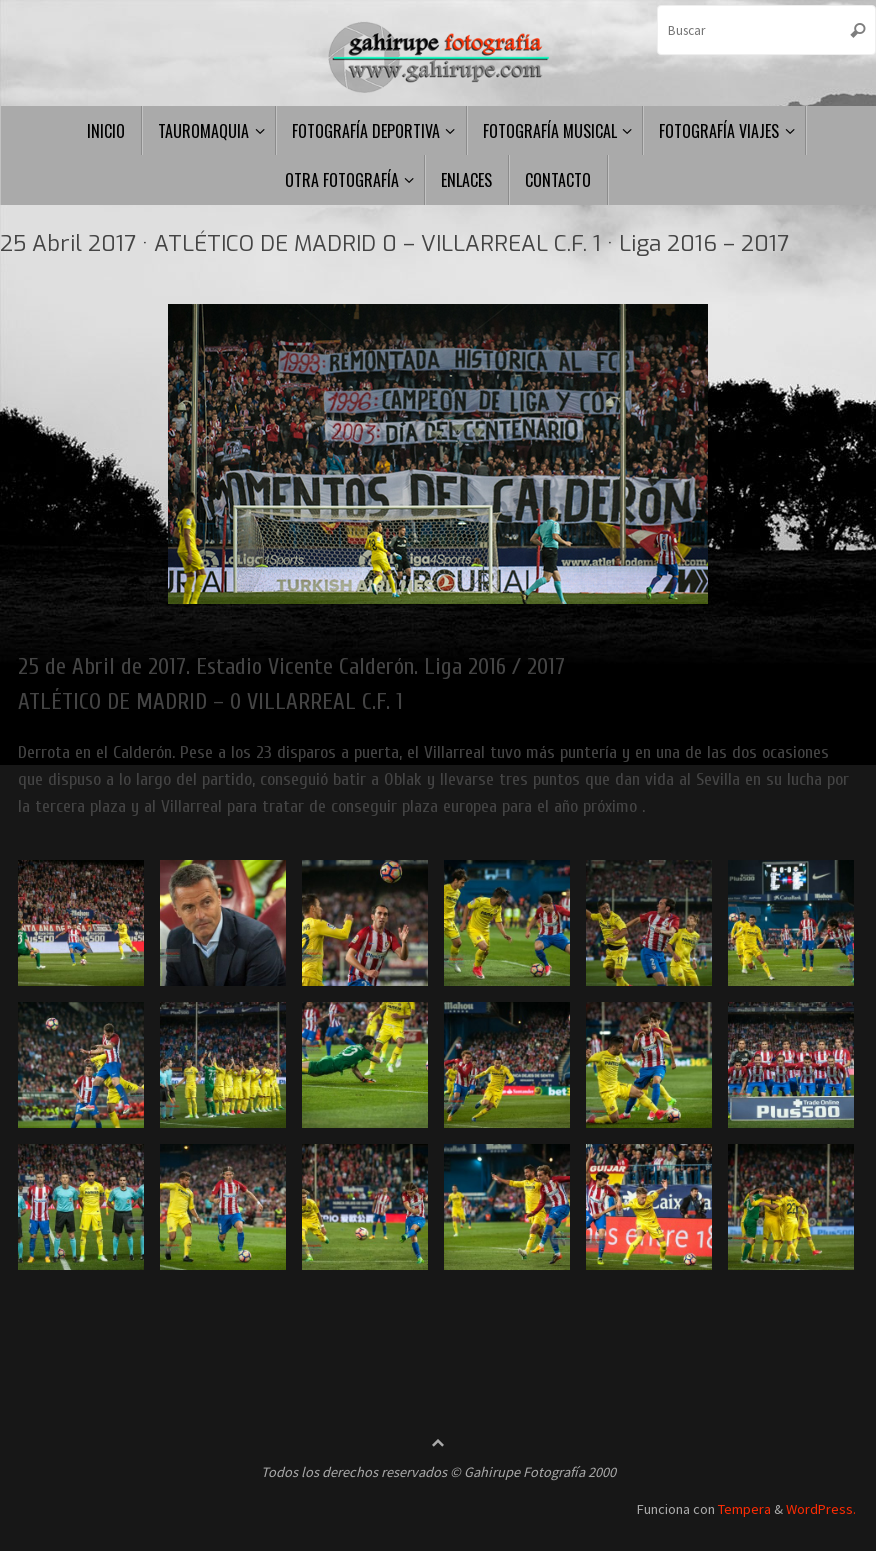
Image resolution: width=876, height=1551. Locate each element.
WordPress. (821, 1509)
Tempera (744, 1509)
